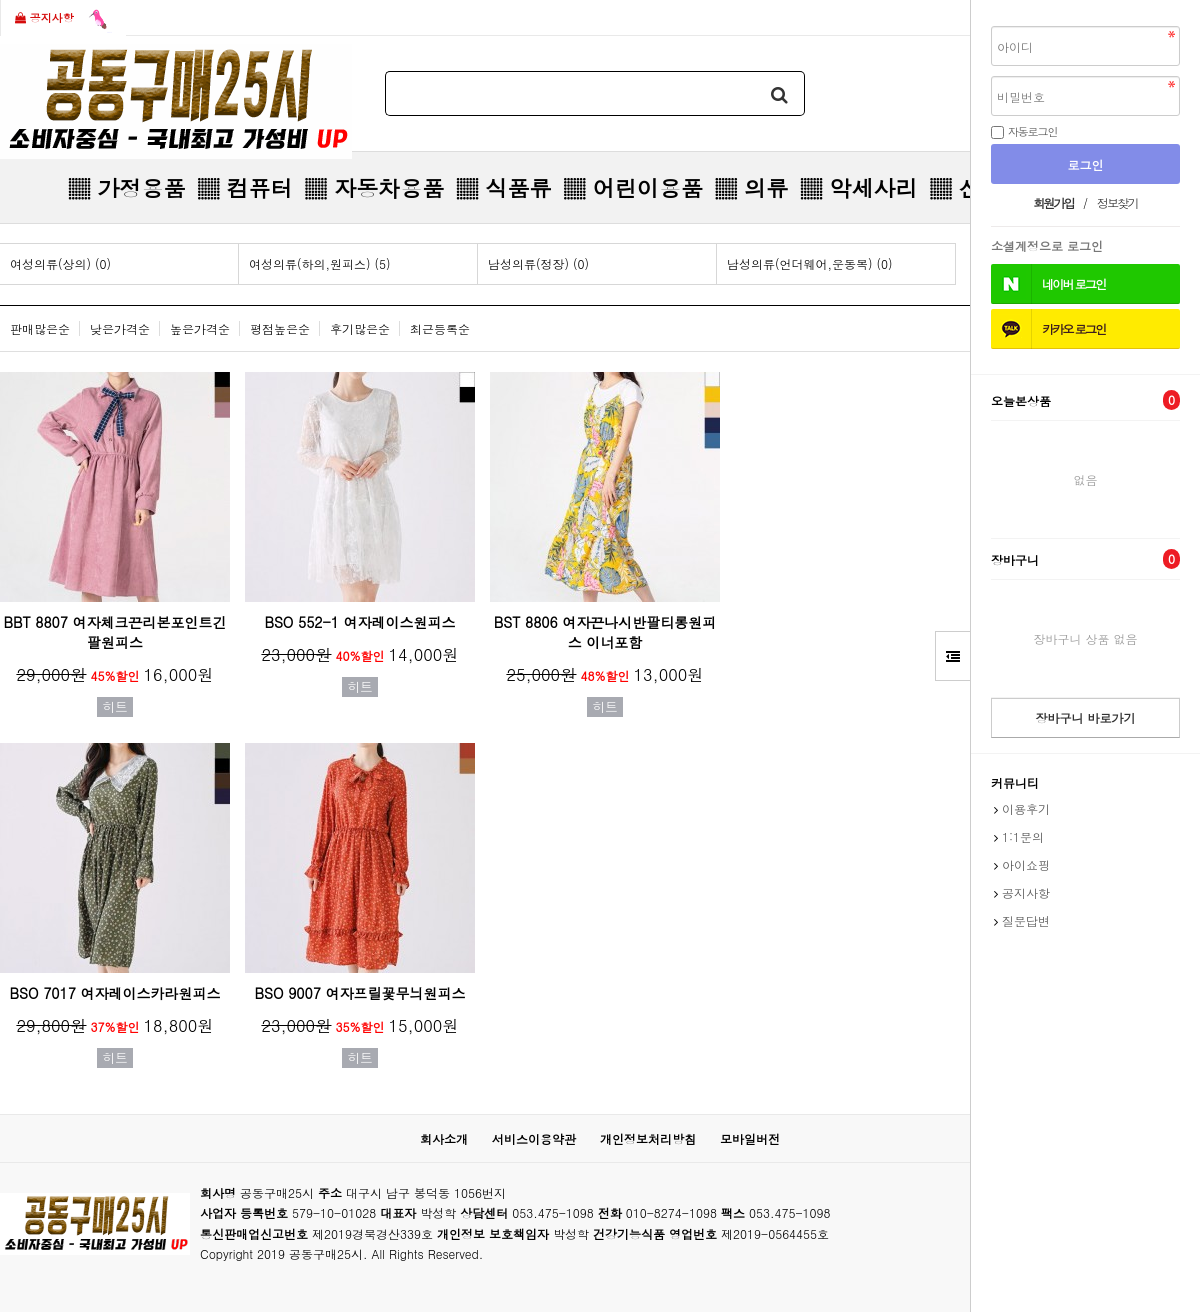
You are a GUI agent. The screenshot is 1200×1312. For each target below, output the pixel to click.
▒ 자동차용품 (374, 187)
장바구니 (1085, 559)
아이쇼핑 (1026, 864)
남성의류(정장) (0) (538, 263)
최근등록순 (440, 328)
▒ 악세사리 (858, 187)
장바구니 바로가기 (1085, 717)
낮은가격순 (120, 328)
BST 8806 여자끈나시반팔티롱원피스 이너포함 (605, 632)
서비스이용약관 (534, 1138)
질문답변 (1026, 920)
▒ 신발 (965, 187)
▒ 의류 (751, 187)
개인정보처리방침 (648, 1138)
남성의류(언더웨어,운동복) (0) (810, 263)
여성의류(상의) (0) (60, 263)
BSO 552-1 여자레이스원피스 (359, 622)
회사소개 (444, 1138)
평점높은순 (280, 328)
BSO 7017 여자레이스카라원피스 (115, 993)
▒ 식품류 (503, 187)
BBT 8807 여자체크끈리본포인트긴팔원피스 (114, 632)
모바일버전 (750, 1138)
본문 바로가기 (0, 0)
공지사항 (63, 19)
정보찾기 (1117, 202)
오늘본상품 (1085, 400)
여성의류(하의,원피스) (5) (320, 263)
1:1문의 (1023, 836)
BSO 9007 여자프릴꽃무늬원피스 (360, 993)
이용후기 (1026, 808)
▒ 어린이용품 (632, 187)
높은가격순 (200, 328)
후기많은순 (360, 328)
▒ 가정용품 (126, 187)
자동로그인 (1033, 131)
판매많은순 (40, 328)
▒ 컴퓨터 (244, 187)
